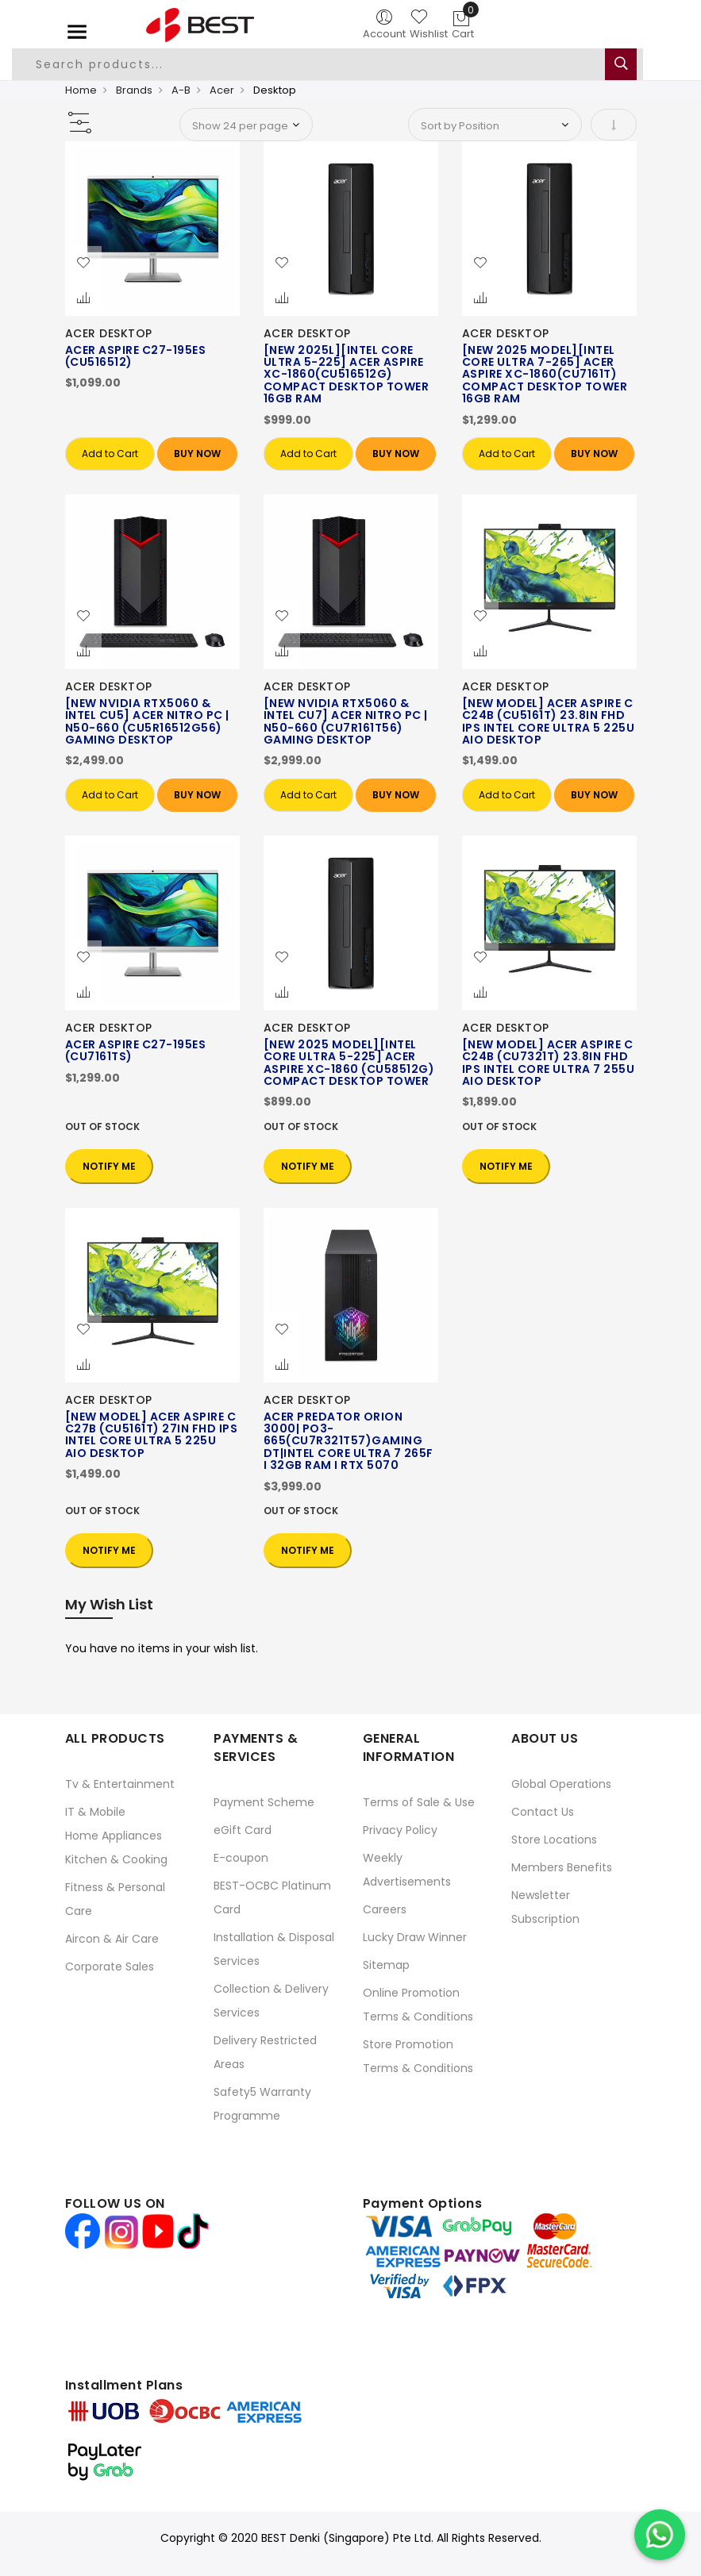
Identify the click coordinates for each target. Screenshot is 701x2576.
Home (81, 90)
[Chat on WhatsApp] (659, 2534)
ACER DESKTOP (108, 333)
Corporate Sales (109, 1966)
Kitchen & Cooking (116, 1859)
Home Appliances (113, 1836)
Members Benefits (561, 1867)
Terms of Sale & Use (419, 1802)
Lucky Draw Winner (415, 1937)
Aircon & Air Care (112, 1939)
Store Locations (554, 1839)
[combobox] (327, 64)
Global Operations (561, 1784)
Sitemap (386, 1965)
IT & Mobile (95, 1812)
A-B (181, 90)
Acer (222, 90)
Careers (384, 1909)
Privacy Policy (400, 1830)
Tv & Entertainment (120, 1784)
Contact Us (542, 1812)
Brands (134, 90)
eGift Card (243, 1830)
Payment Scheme (264, 1802)
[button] (83, 263)
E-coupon (241, 1858)
